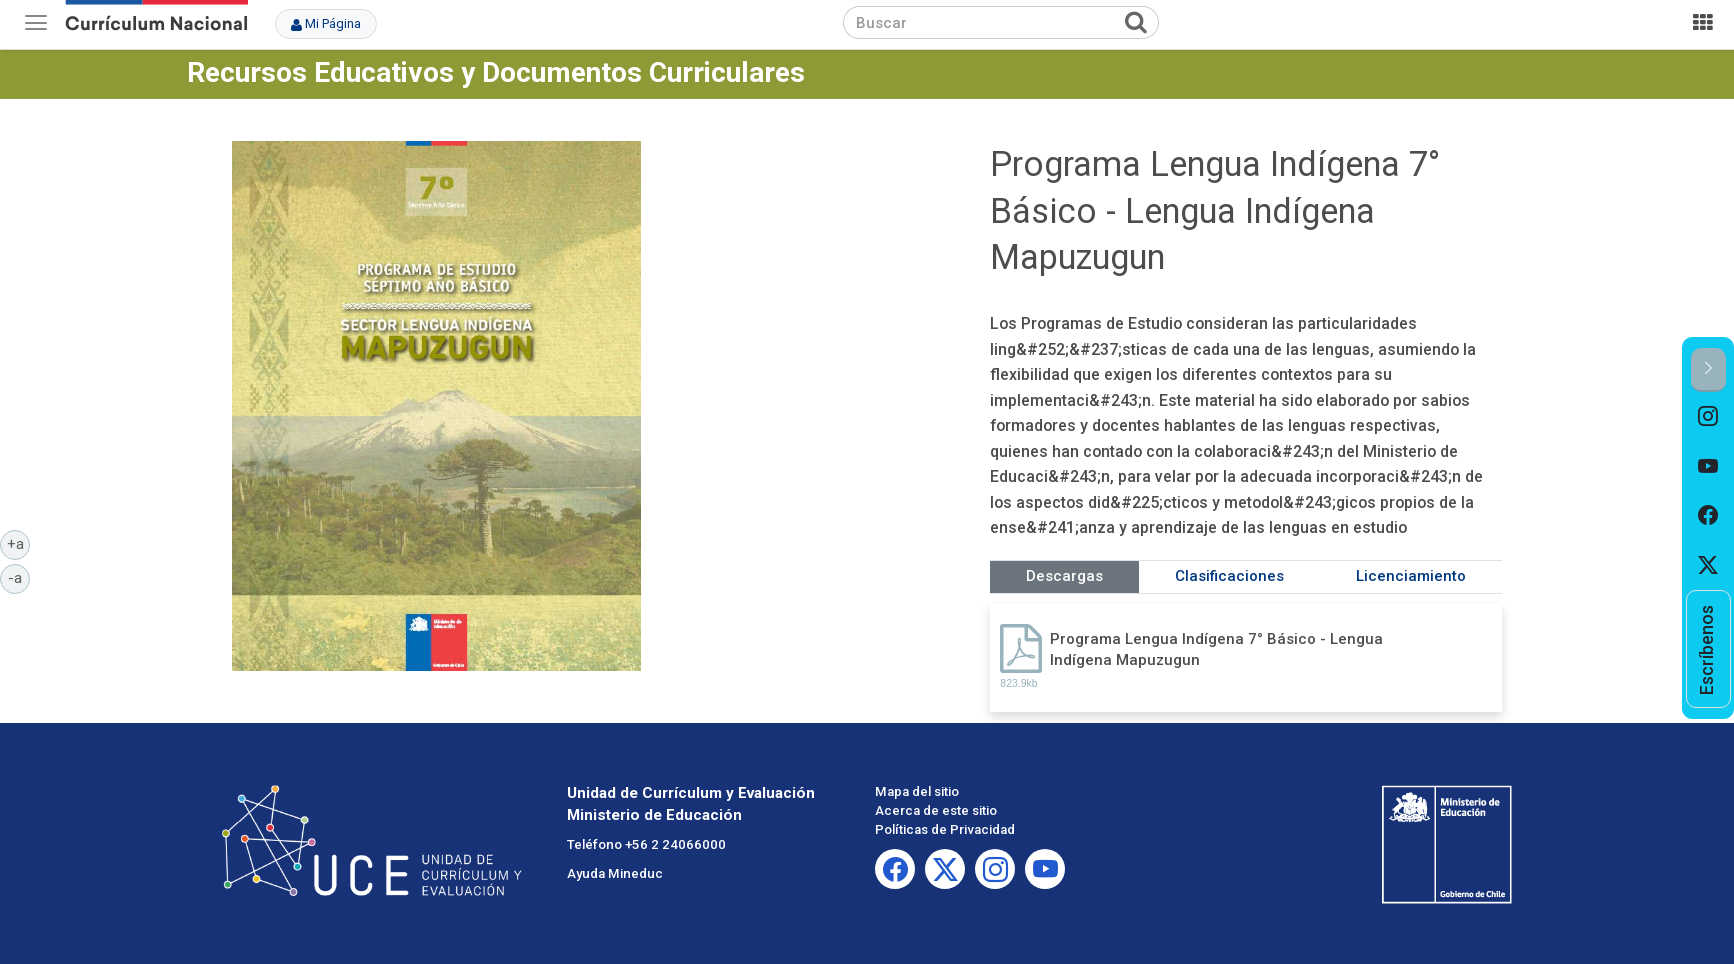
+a (19, 543)
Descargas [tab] (1064, 576)
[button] (1708, 369)
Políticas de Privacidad (945, 829)
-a (19, 577)
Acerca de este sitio (936, 810)
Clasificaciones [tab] (1229, 576)
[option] (1708, 417)
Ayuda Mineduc (615, 873)
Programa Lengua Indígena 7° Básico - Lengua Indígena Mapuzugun (1216, 649)
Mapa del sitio (917, 791)
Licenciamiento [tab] (1411, 576)
